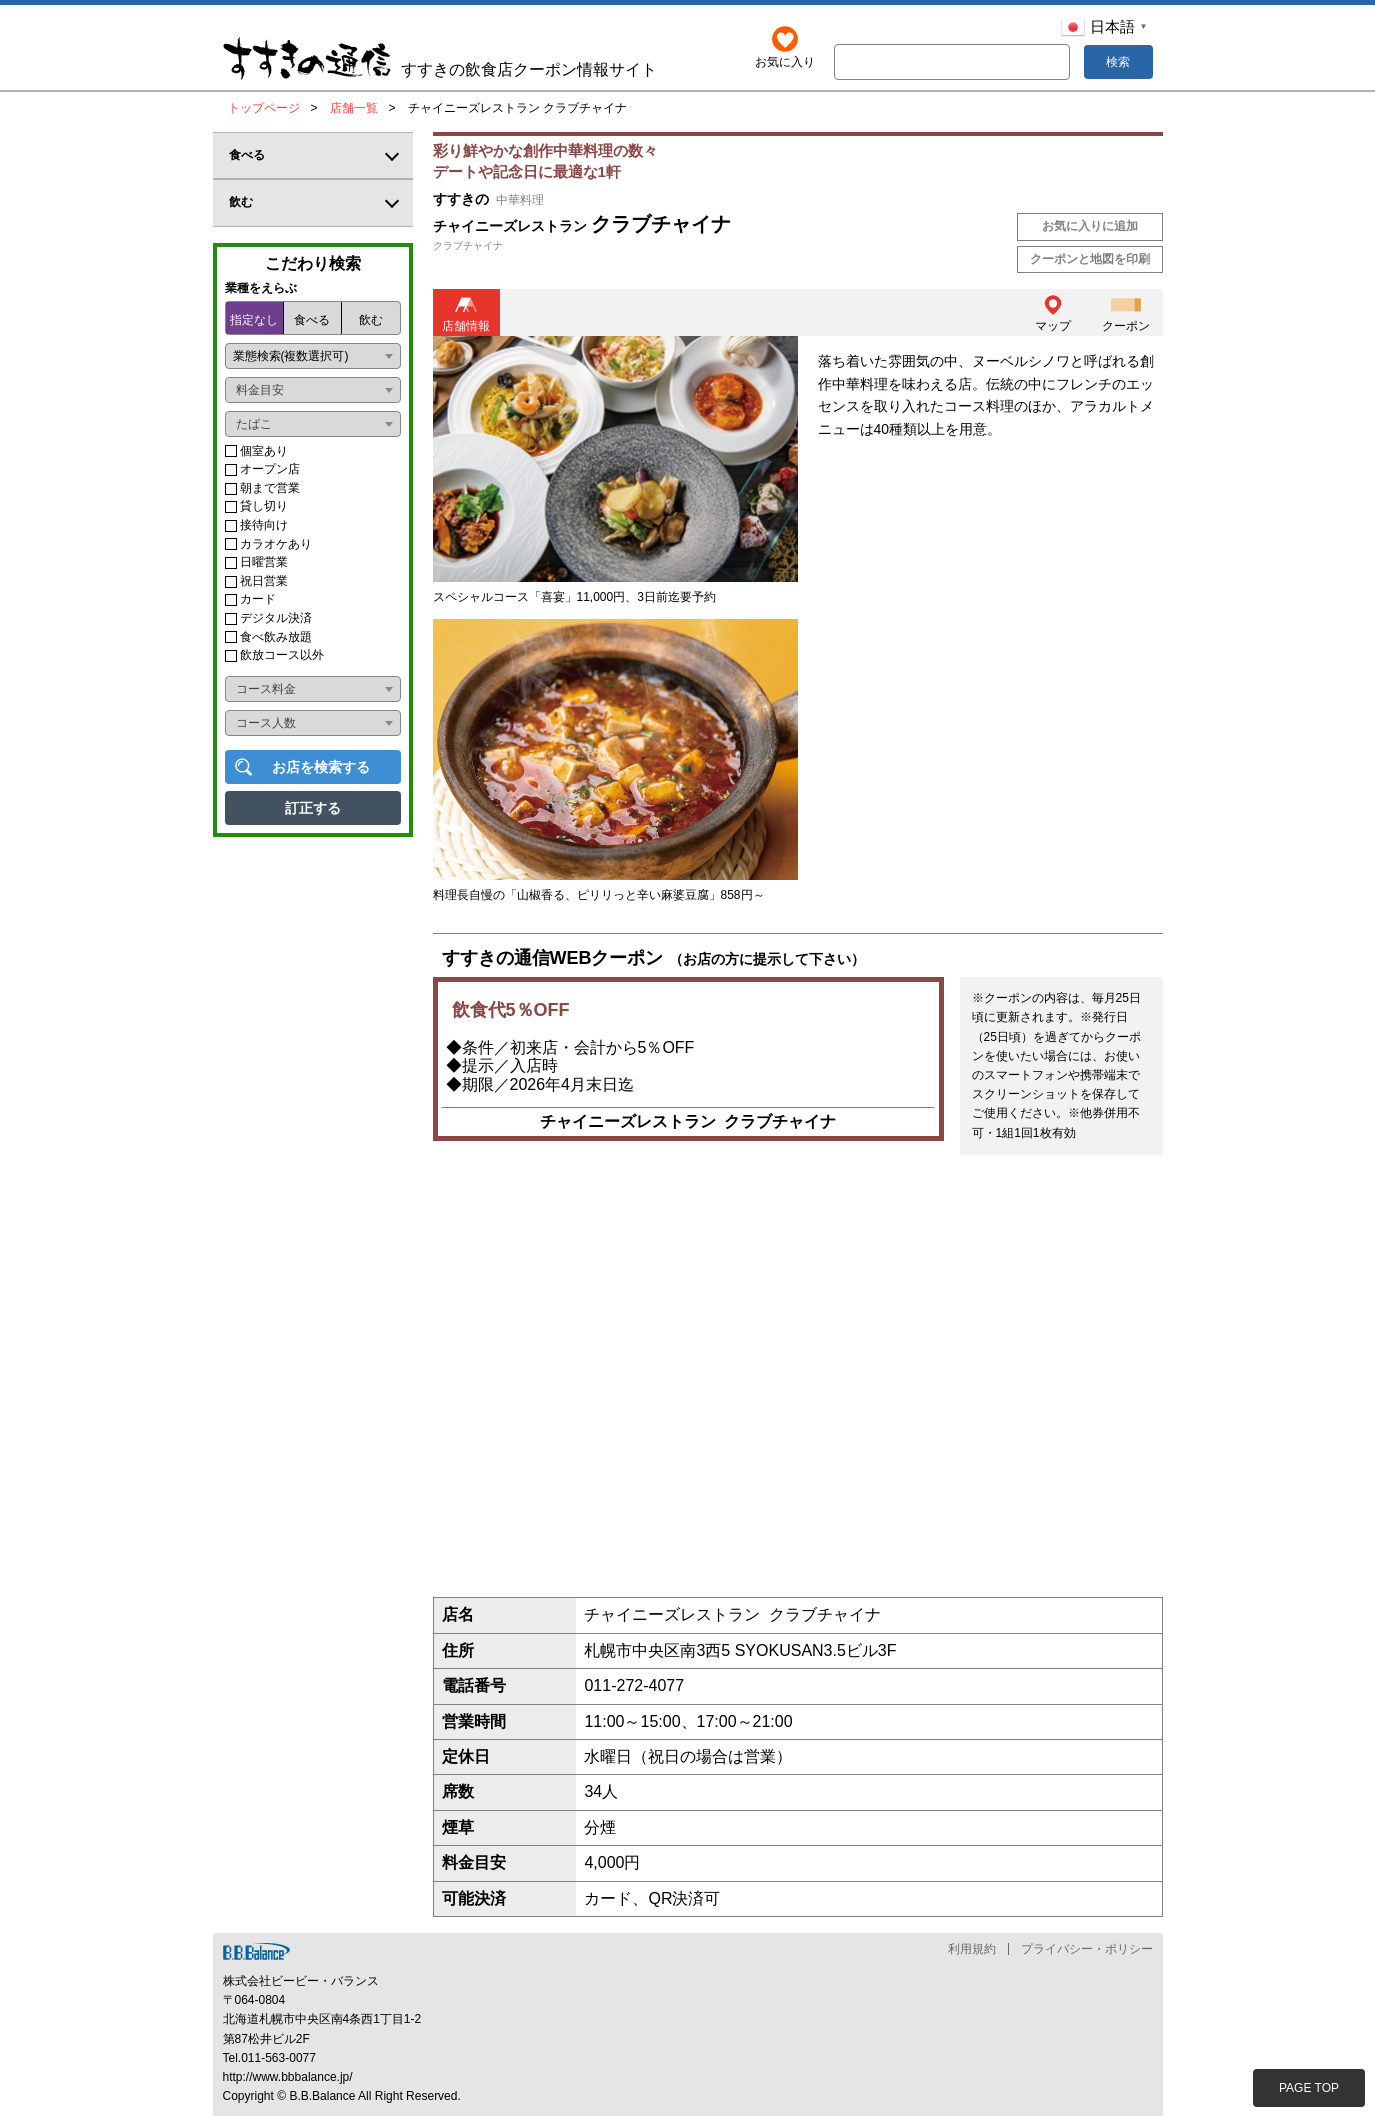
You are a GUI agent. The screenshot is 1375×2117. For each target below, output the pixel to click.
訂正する (313, 808)
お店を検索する (321, 767)
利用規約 (972, 1949)
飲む (371, 320)
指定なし (254, 320)
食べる (312, 320)
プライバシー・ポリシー (1087, 1949)
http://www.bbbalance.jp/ (288, 2077)
